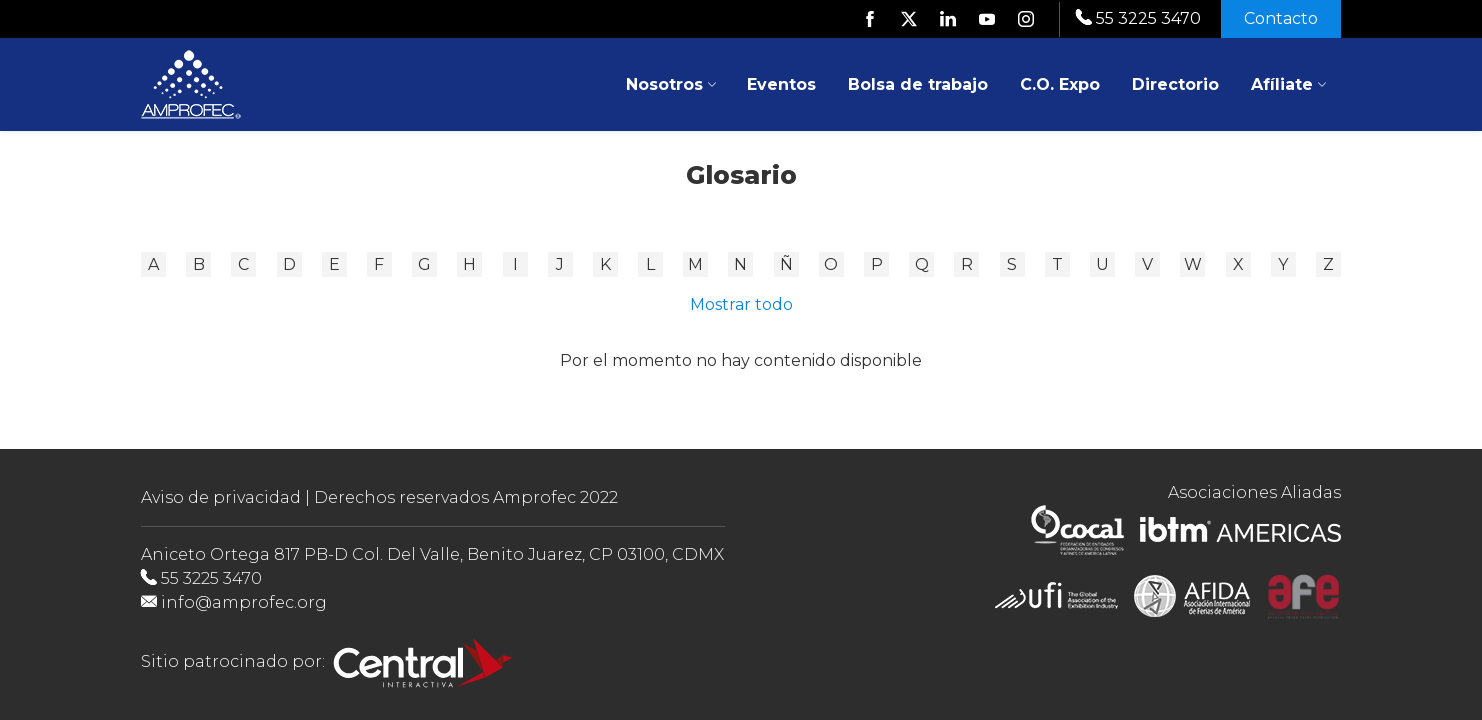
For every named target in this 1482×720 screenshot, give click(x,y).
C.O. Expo (1060, 84)
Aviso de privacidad (221, 497)
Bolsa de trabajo (918, 84)
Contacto (1281, 18)
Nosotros (671, 84)
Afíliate (1289, 84)
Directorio (1175, 84)
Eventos (781, 84)
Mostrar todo (741, 304)
